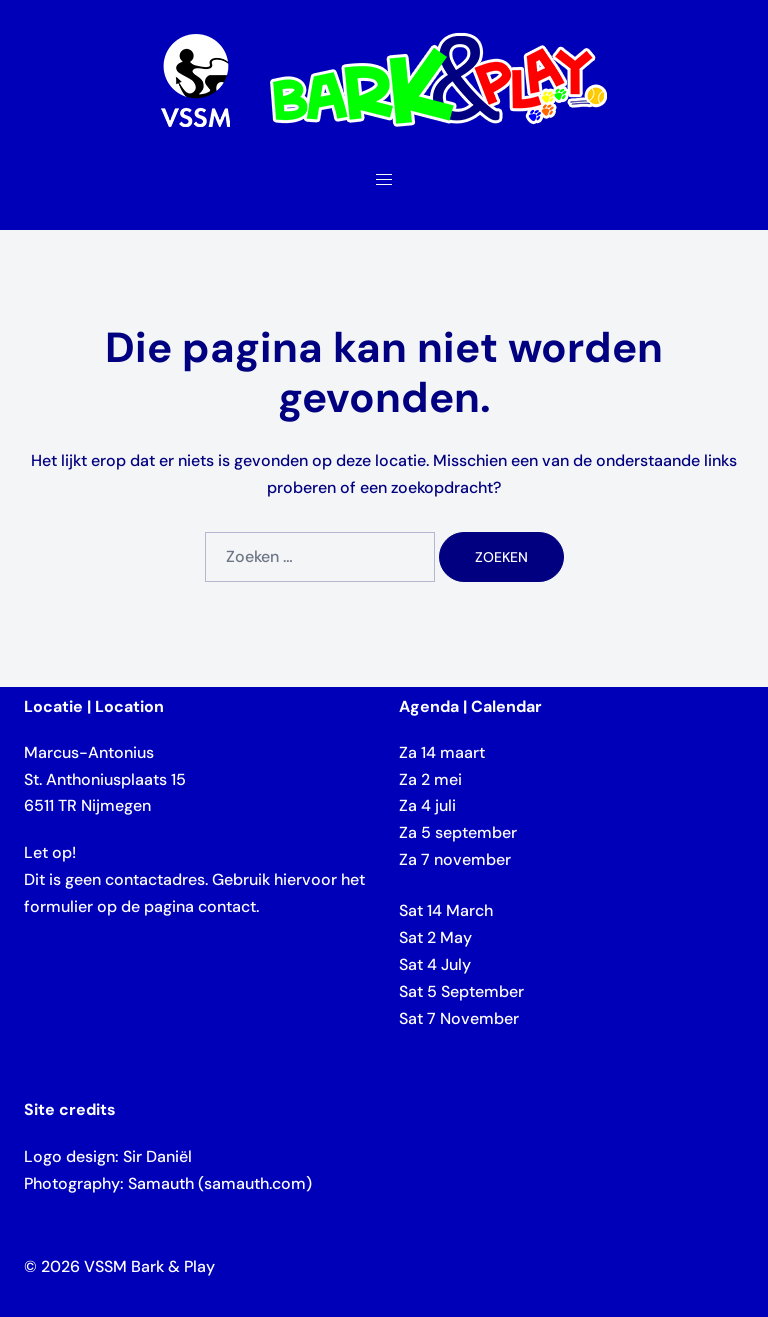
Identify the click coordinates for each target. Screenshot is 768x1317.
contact (227, 906)
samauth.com (255, 1183)
